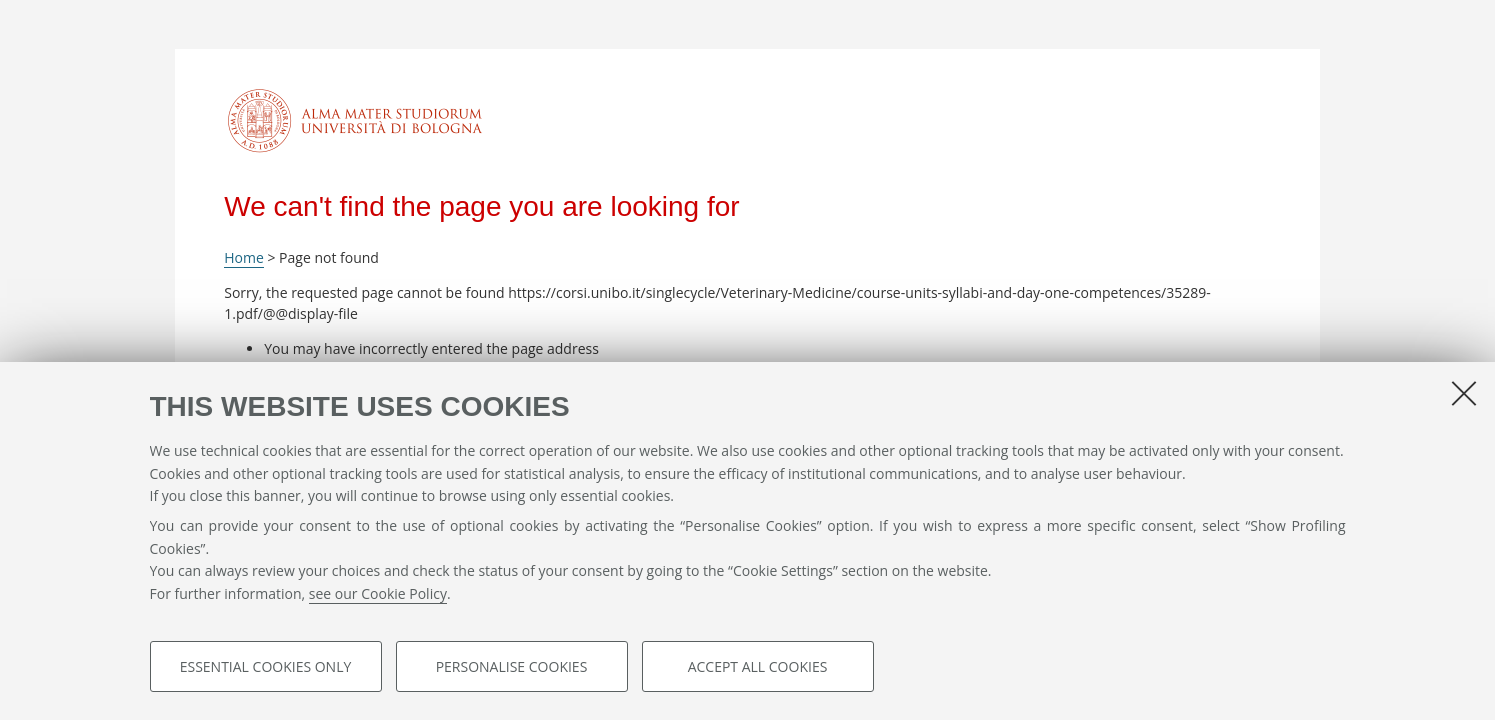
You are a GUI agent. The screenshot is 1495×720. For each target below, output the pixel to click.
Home (244, 257)
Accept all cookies (758, 666)
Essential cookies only (266, 666)
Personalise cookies (512, 666)
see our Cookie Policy (378, 593)
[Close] (1464, 393)
